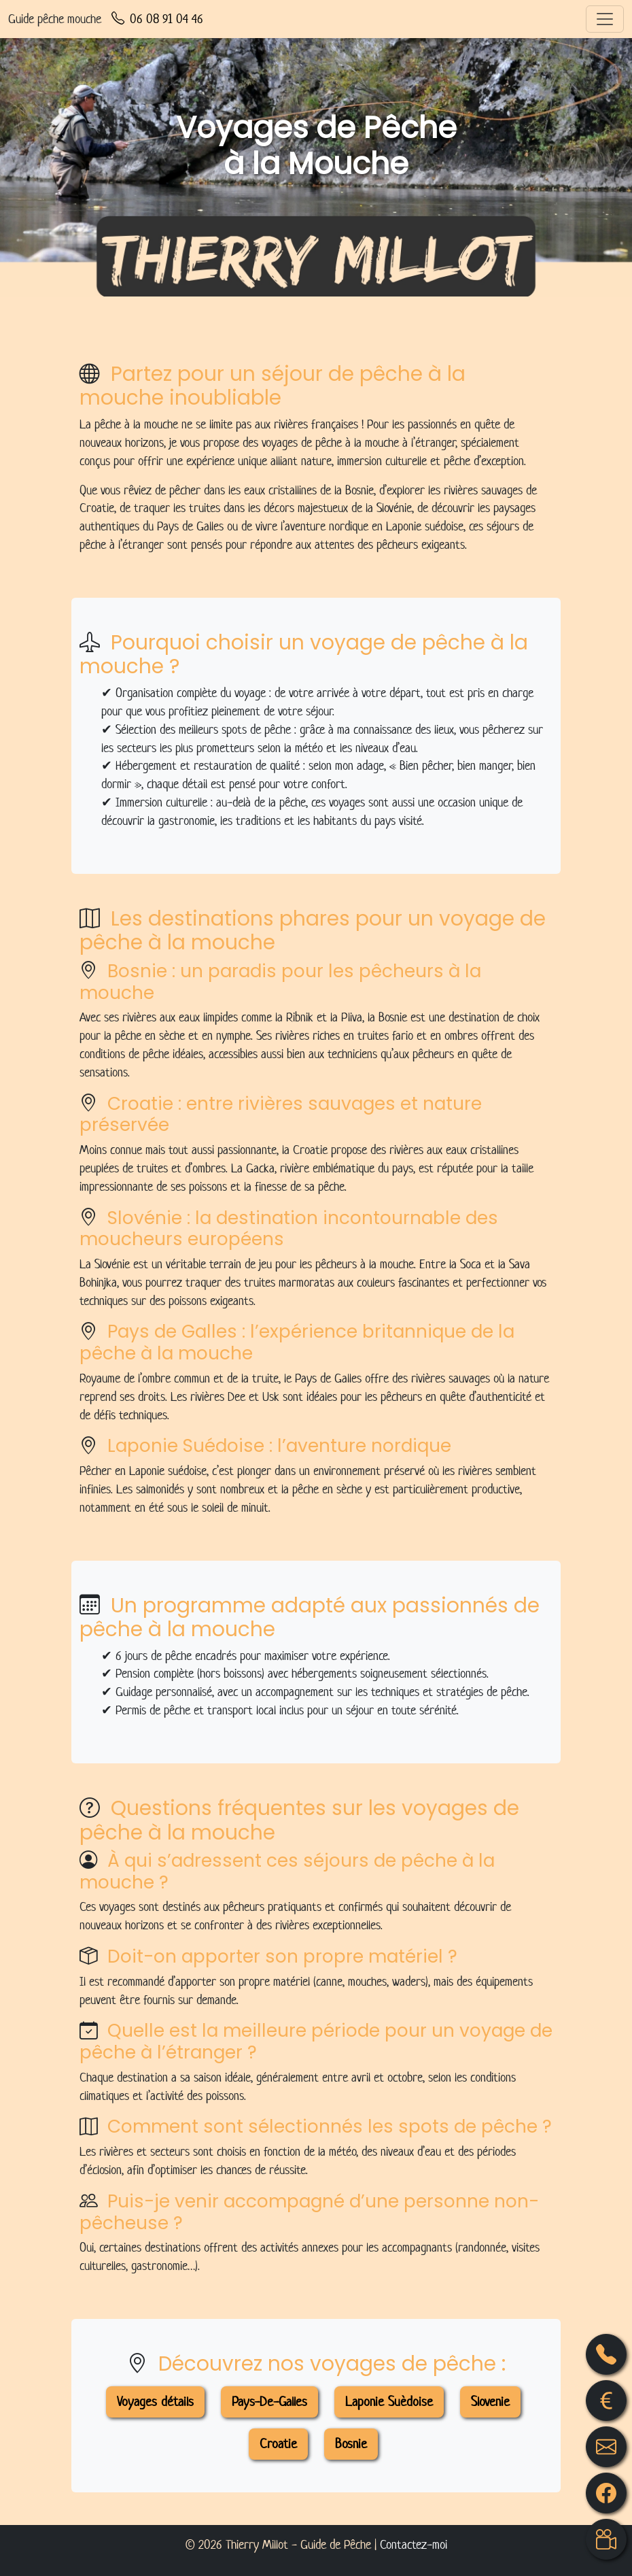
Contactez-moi (413, 2544)
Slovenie (490, 2401)
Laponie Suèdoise (389, 2401)
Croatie (278, 2443)
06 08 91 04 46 (157, 19)
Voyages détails (155, 2401)
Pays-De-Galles (269, 2401)
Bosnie (351, 2443)
